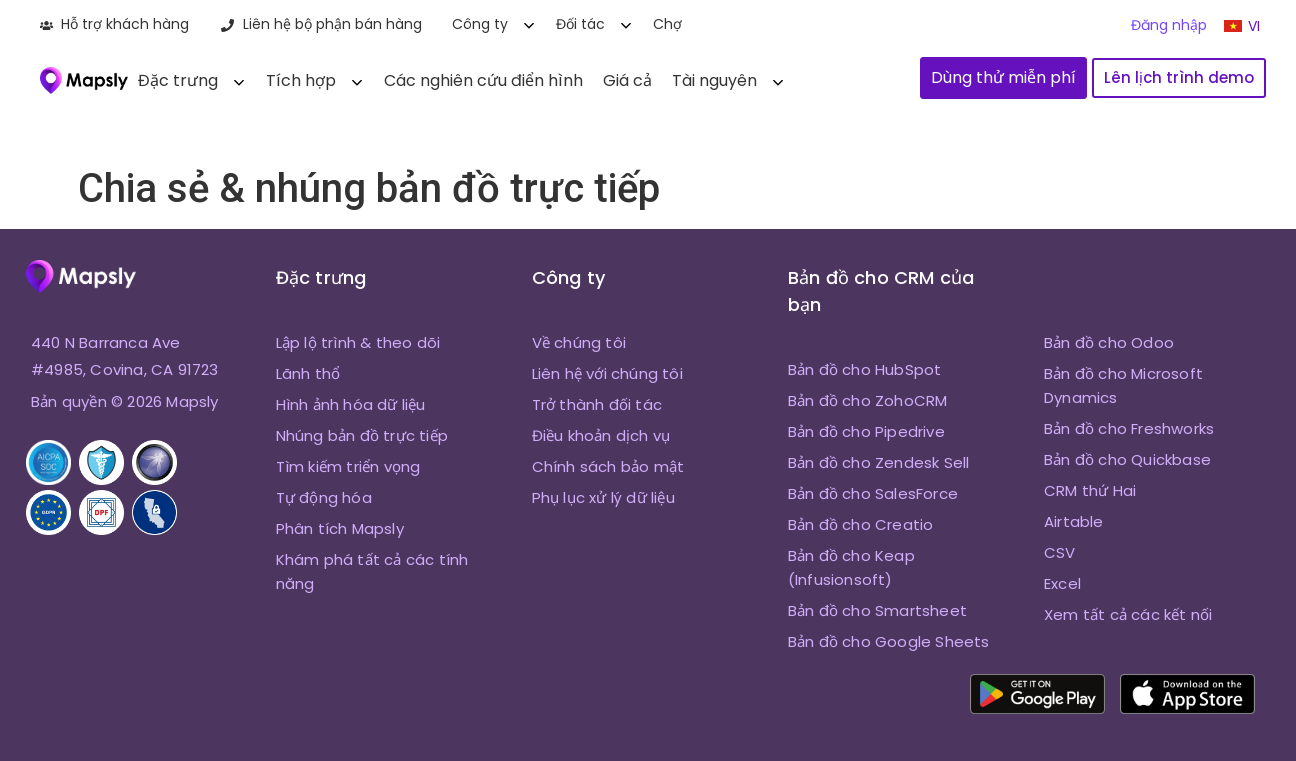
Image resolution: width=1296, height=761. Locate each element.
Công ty (480, 24)
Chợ (667, 24)
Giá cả (627, 80)
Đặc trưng (178, 80)
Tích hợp (301, 80)
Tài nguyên (714, 80)
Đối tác (580, 24)
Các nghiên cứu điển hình (483, 80)
